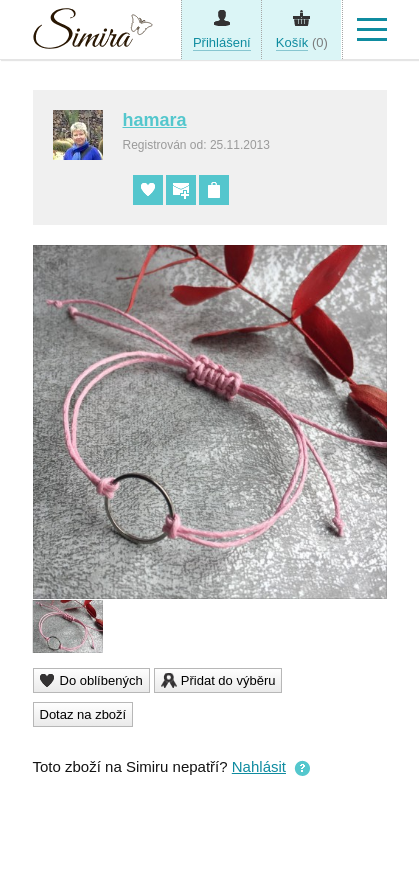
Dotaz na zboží (83, 714)
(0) (302, 43)
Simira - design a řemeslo (93, 33)
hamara (155, 120)
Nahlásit (259, 766)
